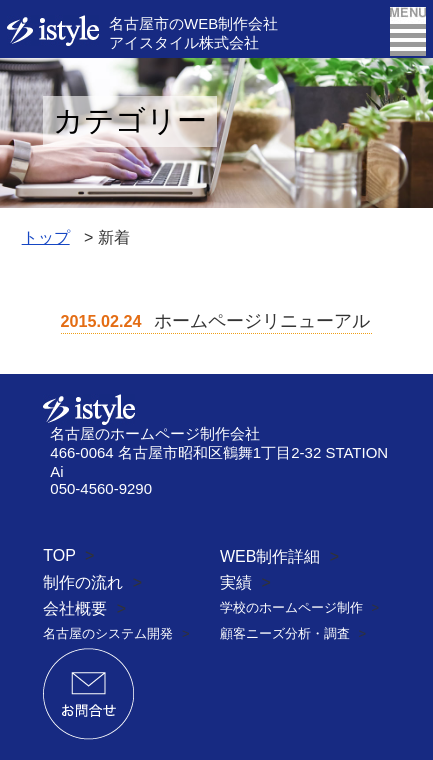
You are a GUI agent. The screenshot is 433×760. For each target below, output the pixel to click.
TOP (59, 555)
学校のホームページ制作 (291, 607)
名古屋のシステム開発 (108, 633)
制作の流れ (83, 582)
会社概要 (75, 608)
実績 (236, 582)
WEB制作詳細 (270, 556)
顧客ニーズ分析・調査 (285, 633)
